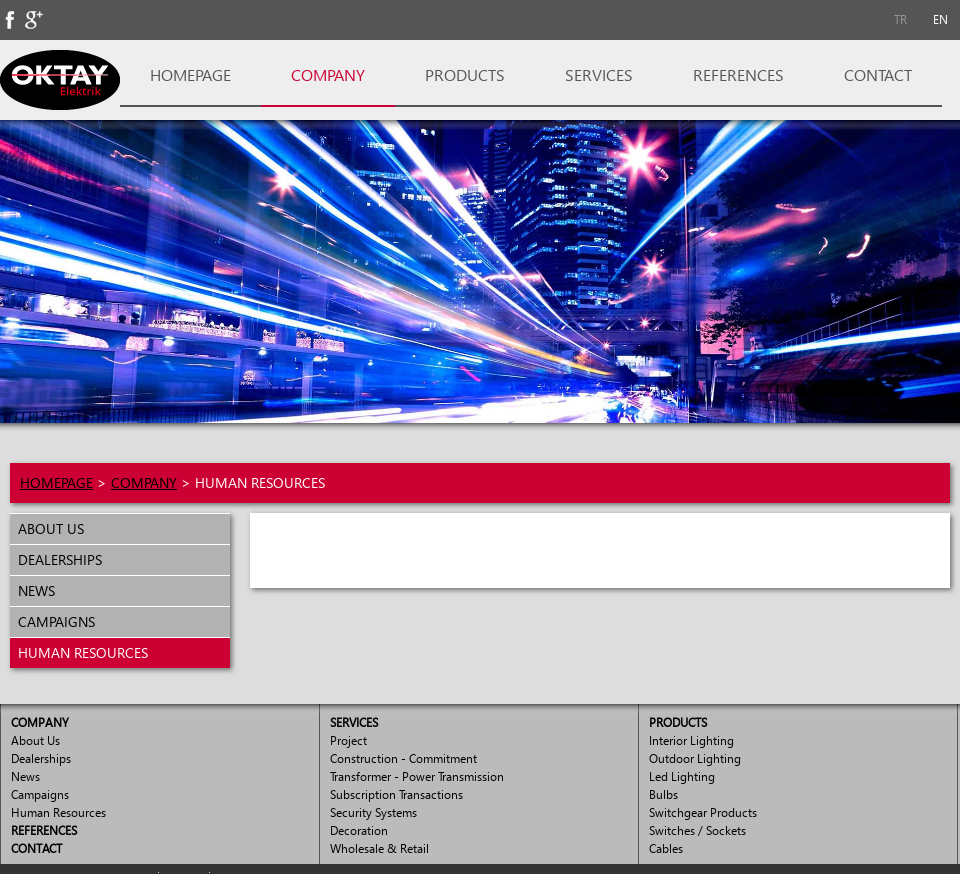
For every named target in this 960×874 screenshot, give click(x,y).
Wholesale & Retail (379, 848)
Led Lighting (682, 776)
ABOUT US (47, 528)
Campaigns (40, 794)
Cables (666, 848)
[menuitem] (900, 20)
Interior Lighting (691, 740)
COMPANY (328, 74)
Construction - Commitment (403, 758)
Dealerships (41, 758)
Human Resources (58, 812)
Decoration (359, 830)
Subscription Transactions (396, 794)
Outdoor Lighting (695, 758)
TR (900, 19)
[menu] (120, 590)
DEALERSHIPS (56, 559)
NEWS (32, 590)
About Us (35, 740)
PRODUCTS (465, 74)
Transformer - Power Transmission (417, 776)
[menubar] (920, 20)
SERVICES (599, 74)
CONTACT (878, 74)
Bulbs (663, 794)
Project (348, 740)
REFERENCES (738, 74)
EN (940, 19)
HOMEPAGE (190, 74)
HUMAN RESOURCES (79, 652)
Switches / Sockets (697, 830)
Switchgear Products (703, 812)
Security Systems (373, 812)
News (25, 776)
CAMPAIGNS (52, 621)
